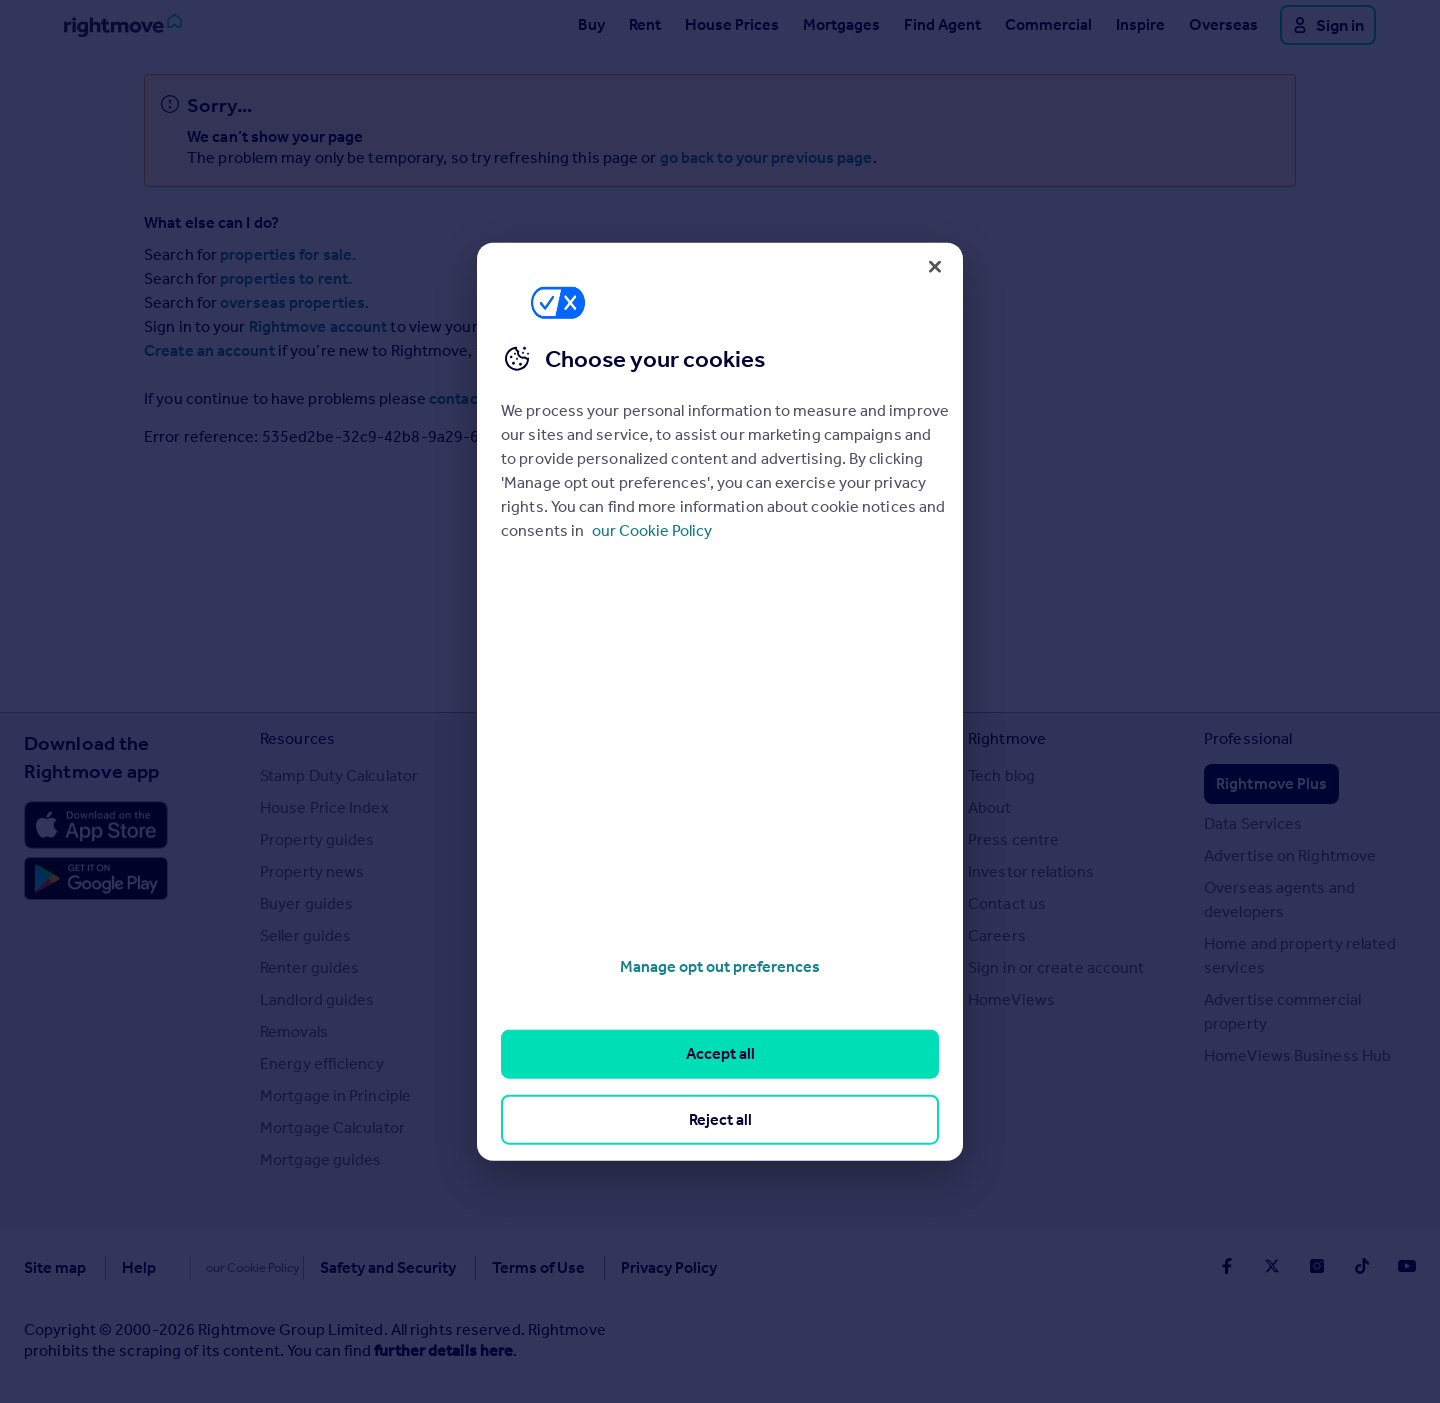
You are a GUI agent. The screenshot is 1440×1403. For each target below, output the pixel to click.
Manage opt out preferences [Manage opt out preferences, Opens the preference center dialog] (720, 966)
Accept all (720, 1053)
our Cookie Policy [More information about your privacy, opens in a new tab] (652, 530)
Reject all (720, 1118)
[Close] (935, 266)
